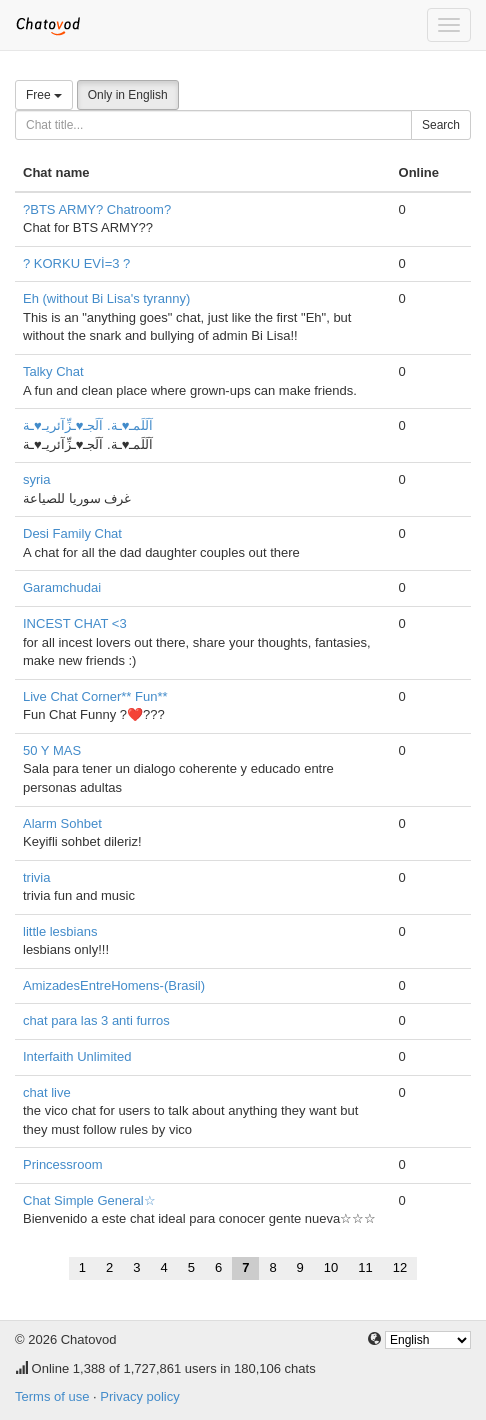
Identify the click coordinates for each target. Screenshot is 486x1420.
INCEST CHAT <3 (75, 623)
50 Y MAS (52, 750)
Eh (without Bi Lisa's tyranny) (106, 298)
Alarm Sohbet (62, 823)
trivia (36, 877)
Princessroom (62, 1164)
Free (44, 95)
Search (441, 125)
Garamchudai (62, 587)
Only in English (128, 95)
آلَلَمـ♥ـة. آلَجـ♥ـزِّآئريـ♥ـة (88, 425)
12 (400, 1267)
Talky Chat (53, 371)
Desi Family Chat (72, 533)
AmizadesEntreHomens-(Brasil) (114, 985)
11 (365, 1267)
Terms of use (52, 1396)
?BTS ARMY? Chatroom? (97, 209)
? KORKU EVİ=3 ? (76, 263)
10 (331, 1267)
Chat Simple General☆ (89, 1200)
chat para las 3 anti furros (96, 1020)
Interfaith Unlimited (77, 1056)
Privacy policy (139, 1396)
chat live (47, 1092)
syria (36, 479)
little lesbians (60, 931)
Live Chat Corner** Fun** (95, 696)
